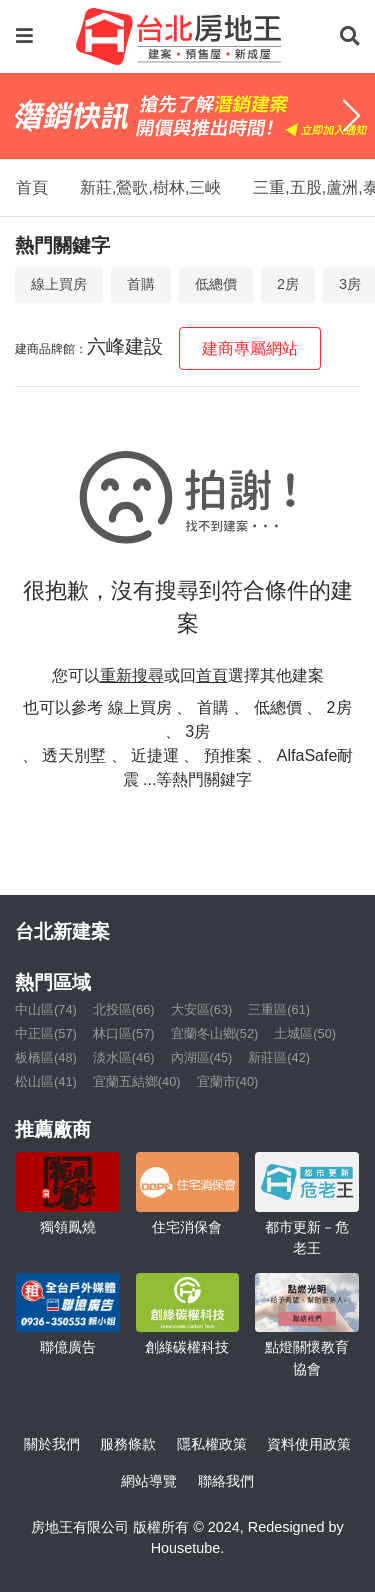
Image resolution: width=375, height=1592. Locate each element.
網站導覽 (149, 1481)
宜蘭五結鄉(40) (137, 1081)
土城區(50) (305, 1033)
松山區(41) (46, 1081)
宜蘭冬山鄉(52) (215, 1033)
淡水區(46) (124, 1057)
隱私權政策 (212, 1444)
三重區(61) (279, 1009)
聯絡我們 (226, 1481)
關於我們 (52, 1444)
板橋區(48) (46, 1057)
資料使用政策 (309, 1444)
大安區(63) (202, 1009)
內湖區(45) (202, 1057)
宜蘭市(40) (228, 1081)
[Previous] (23, 116)
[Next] (351, 116)
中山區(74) (46, 1009)
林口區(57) (124, 1033)
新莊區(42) (279, 1057)
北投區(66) (124, 1009)
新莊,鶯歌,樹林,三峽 (150, 187)
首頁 (32, 187)
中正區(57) (46, 1033)
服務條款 (128, 1444)
